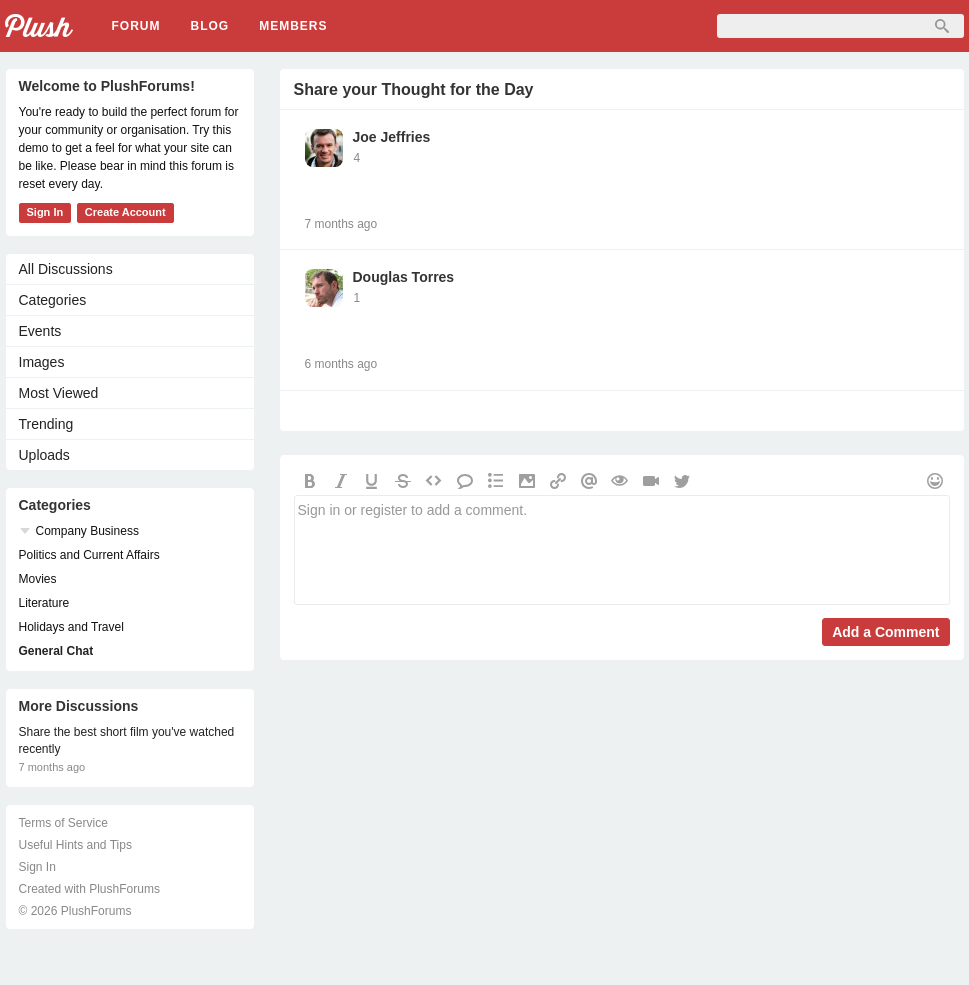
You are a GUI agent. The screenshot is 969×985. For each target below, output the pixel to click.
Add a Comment (885, 632)
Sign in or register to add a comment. (622, 550)
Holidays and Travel (71, 627)
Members (293, 26)
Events (40, 331)
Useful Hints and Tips (75, 845)
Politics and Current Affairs (89, 555)
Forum (136, 26)
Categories (53, 300)
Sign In (45, 212)
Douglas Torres (404, 277)
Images (42, 362)
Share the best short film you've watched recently (127, 740)
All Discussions (66, 269)
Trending (46, 424)
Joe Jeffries (392, 137)
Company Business (87, 531)
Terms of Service (63, 823)
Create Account (125, 212)
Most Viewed (59, 393)
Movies (38, 579)
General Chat (56, 651)
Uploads (44, 455)
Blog (210, 26)
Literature (44, 603)
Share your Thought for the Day (414, 89)
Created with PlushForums (89, 889)
